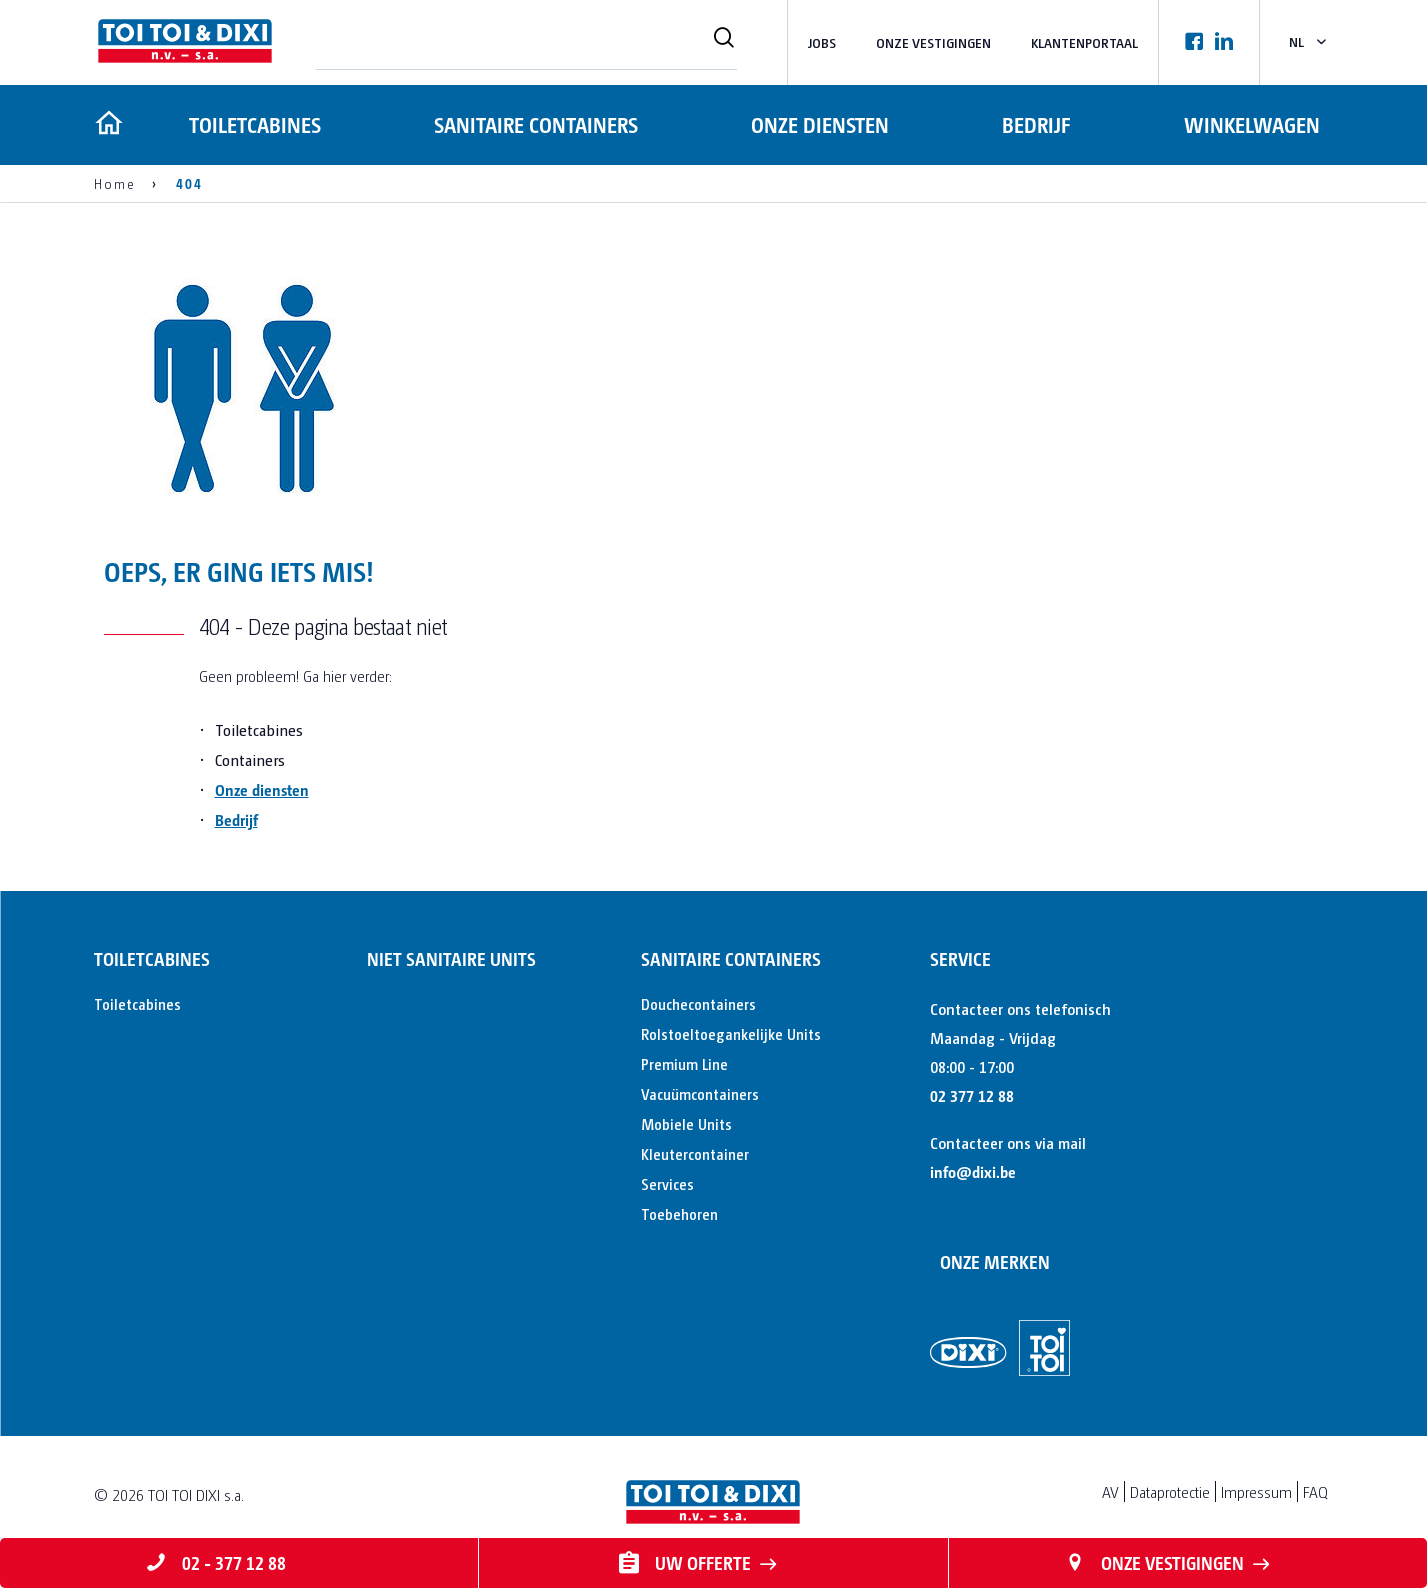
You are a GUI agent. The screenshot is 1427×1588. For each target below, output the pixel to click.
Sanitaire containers (534, 124)
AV (1110, 1491)
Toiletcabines (252, 124)
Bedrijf (1036, 124)
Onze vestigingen (933, 42)
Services (667, 1183)
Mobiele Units (686, 1123)
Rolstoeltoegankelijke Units (731, 1033)
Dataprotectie (1170, 1491)
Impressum (1256, 1491)
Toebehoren (679, 1213)
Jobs (822, 42)
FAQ (1315, 1491)
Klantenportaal (1084, 42)
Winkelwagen (1253, 124)
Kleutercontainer (695, 1153)
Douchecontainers (698, 1003)
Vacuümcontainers (700, 1093)
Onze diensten (819, 124)
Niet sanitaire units (451, 958)
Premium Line (684, 1063)
